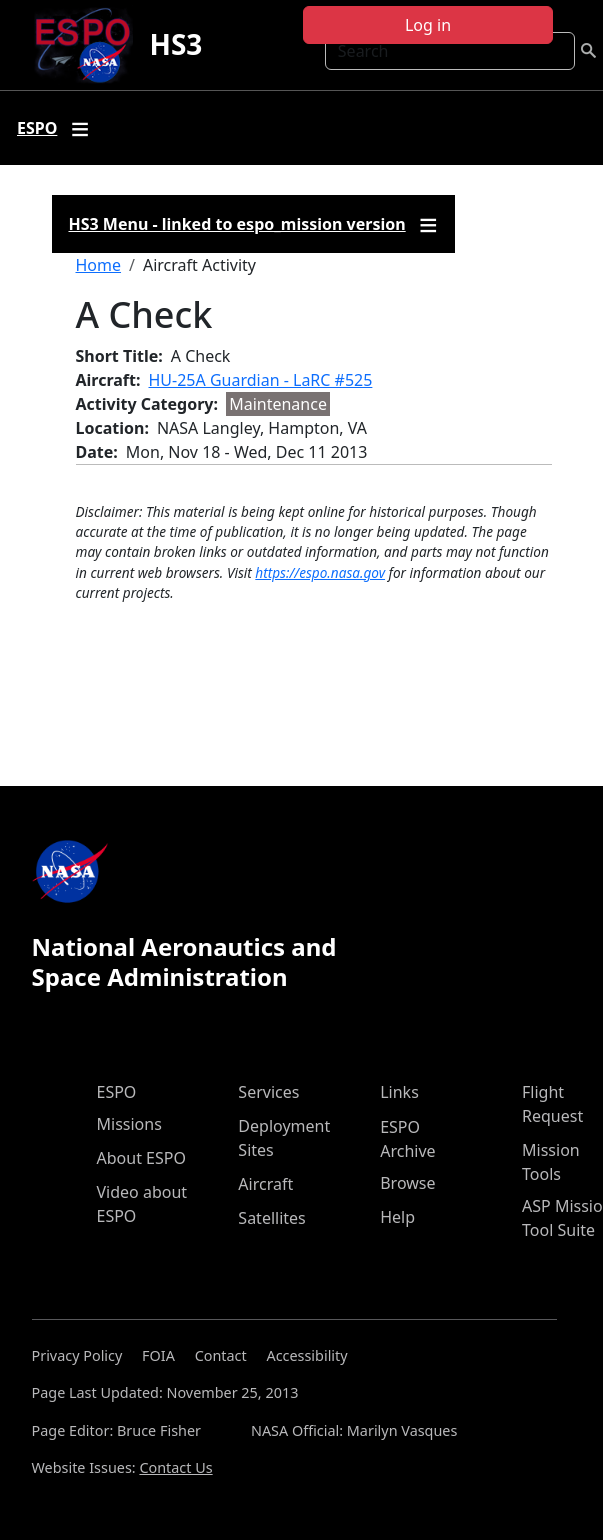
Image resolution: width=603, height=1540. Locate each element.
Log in (428, 25)
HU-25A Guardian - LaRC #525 (261, 380)
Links (399, 1092)
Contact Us (175, 1467)
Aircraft (265, 1184)
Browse (407, 1183)
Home (99, 265)
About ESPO (141, 1158)
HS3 (175, 44)
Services (268, 1092)
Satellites (271, 1218)
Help (397, 1217)
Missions (129, 1124)
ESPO (117, 1092)
